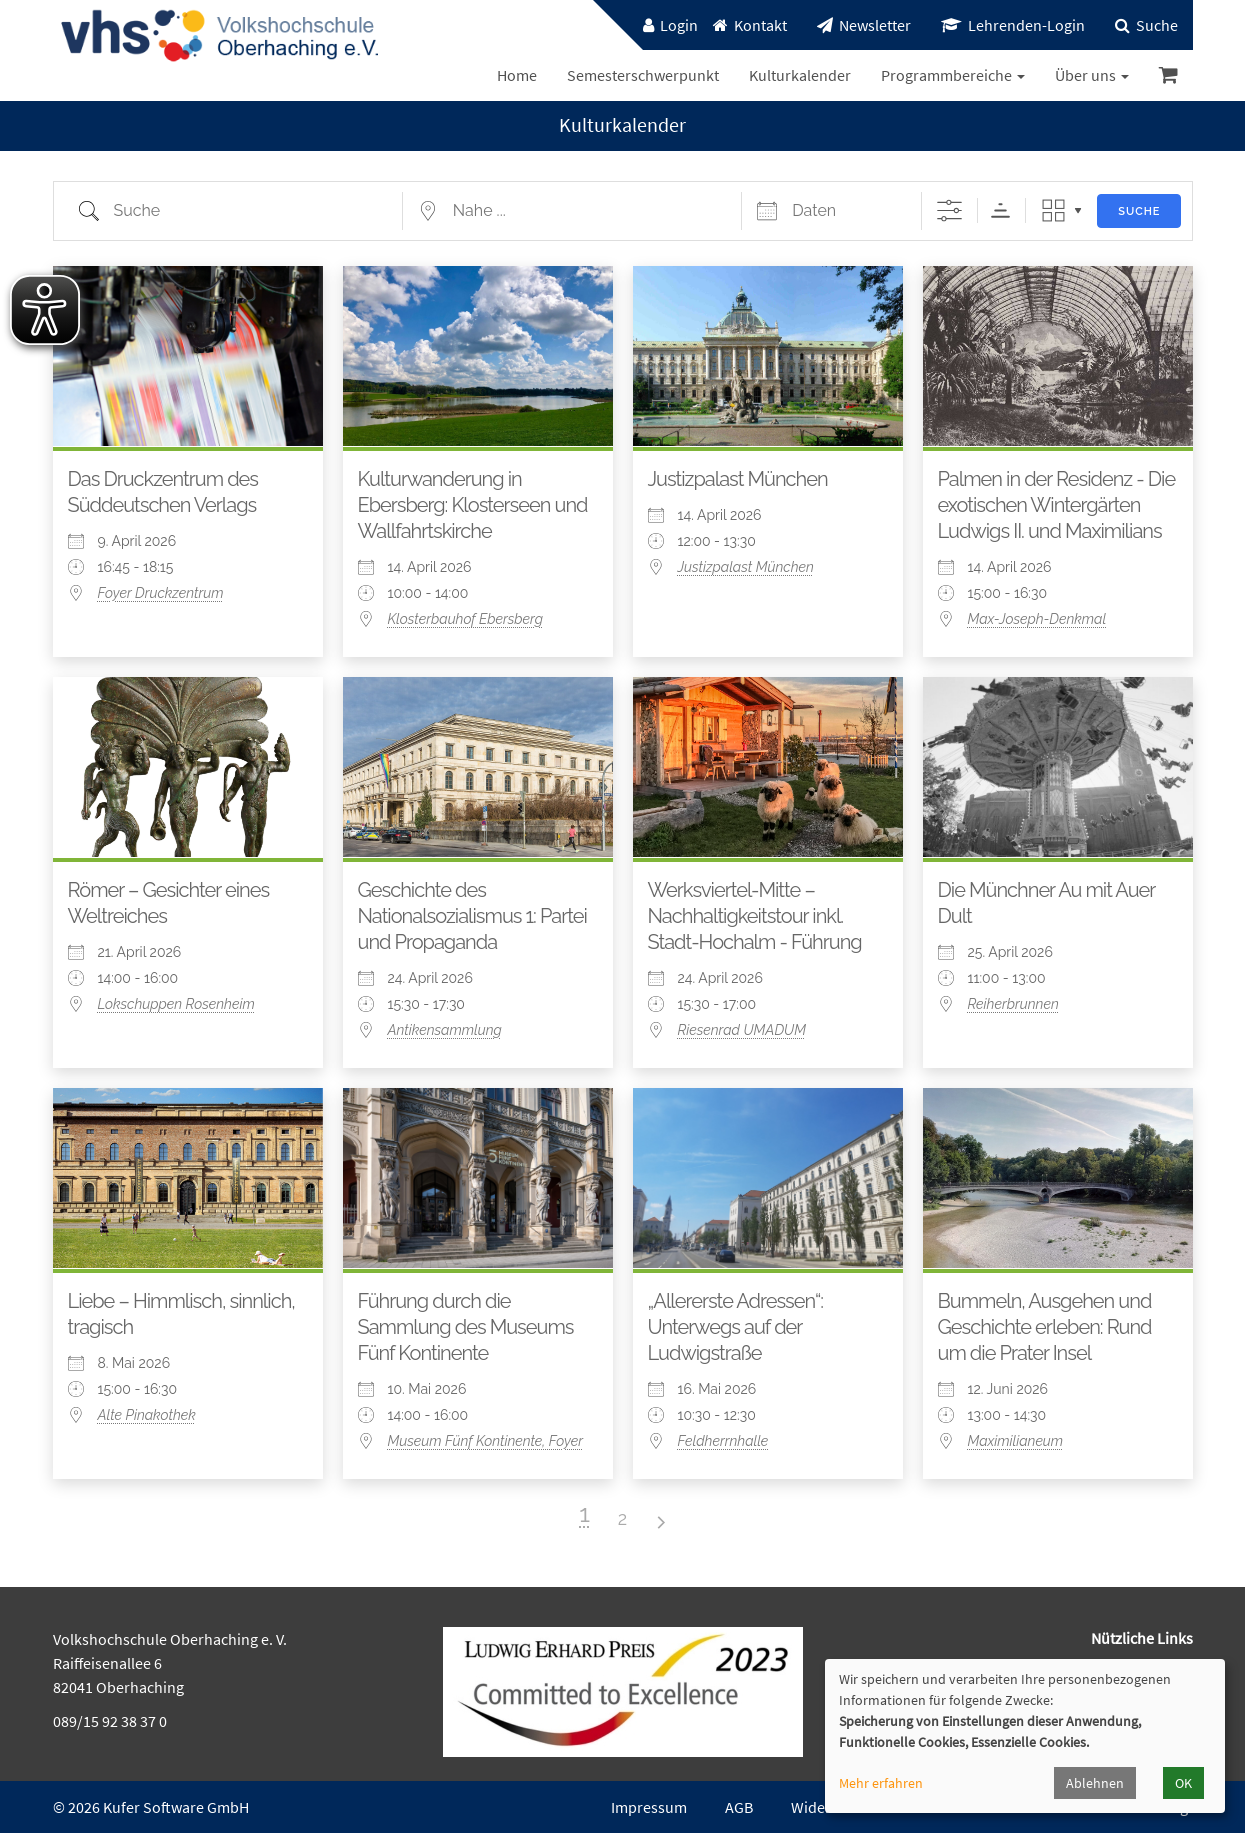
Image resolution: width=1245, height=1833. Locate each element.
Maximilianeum (1016, 1441)
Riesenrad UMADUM (742, 1030)
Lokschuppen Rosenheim (176, 1004)
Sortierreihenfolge (1000, 210)
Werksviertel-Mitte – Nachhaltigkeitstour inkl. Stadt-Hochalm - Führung (755, 916)
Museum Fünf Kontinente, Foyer (486, 1441)
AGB (739, 1807)
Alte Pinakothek (147, 1415)
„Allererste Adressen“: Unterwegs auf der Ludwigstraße (736, 1327)
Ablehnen (1095, 1783)
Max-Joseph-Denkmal (1037, 619)
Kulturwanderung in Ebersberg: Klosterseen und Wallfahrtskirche (473, 505)
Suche (1139, 211)
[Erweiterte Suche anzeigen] (949, 210)
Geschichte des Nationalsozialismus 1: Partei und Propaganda (472, 916)
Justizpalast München (738, 479)
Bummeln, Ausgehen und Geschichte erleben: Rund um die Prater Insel (1045, 1327)
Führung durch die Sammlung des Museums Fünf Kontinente (466, 1327)
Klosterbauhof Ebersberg (466, 619)
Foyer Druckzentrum (161, 593)
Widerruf (821, 1807)
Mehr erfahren (881, 1783)
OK (1183, 1783)
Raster (1053, 210)
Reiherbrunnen (1013, 1004)
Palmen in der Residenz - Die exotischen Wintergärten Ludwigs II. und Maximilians (1057, 505)
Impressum (649, 1807)
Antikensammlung (445, 1030)
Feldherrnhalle (723, 1441)
